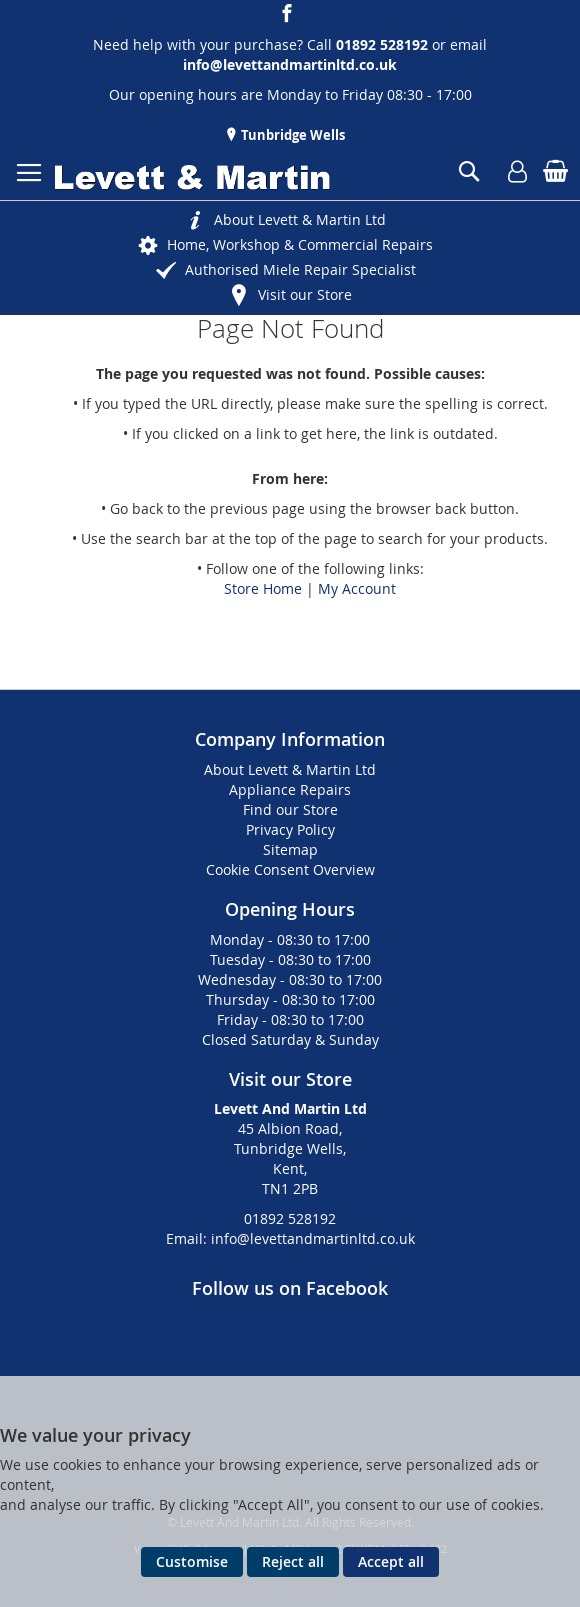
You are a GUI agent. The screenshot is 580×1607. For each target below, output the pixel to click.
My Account (357, 588)
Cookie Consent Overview (290, 869)
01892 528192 (290, 1218)
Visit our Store (305, 294)
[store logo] (192, 177)
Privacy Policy (290, 829)
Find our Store (290, 809)
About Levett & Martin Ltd (300, 219)
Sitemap (290, 849)
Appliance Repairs (290, 789)
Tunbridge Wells (291, 135)
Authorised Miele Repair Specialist (300, 269)
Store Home (263, 588)
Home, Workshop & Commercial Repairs (300, 244)
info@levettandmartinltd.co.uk (290, 64)
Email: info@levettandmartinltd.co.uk (290, 1238)
